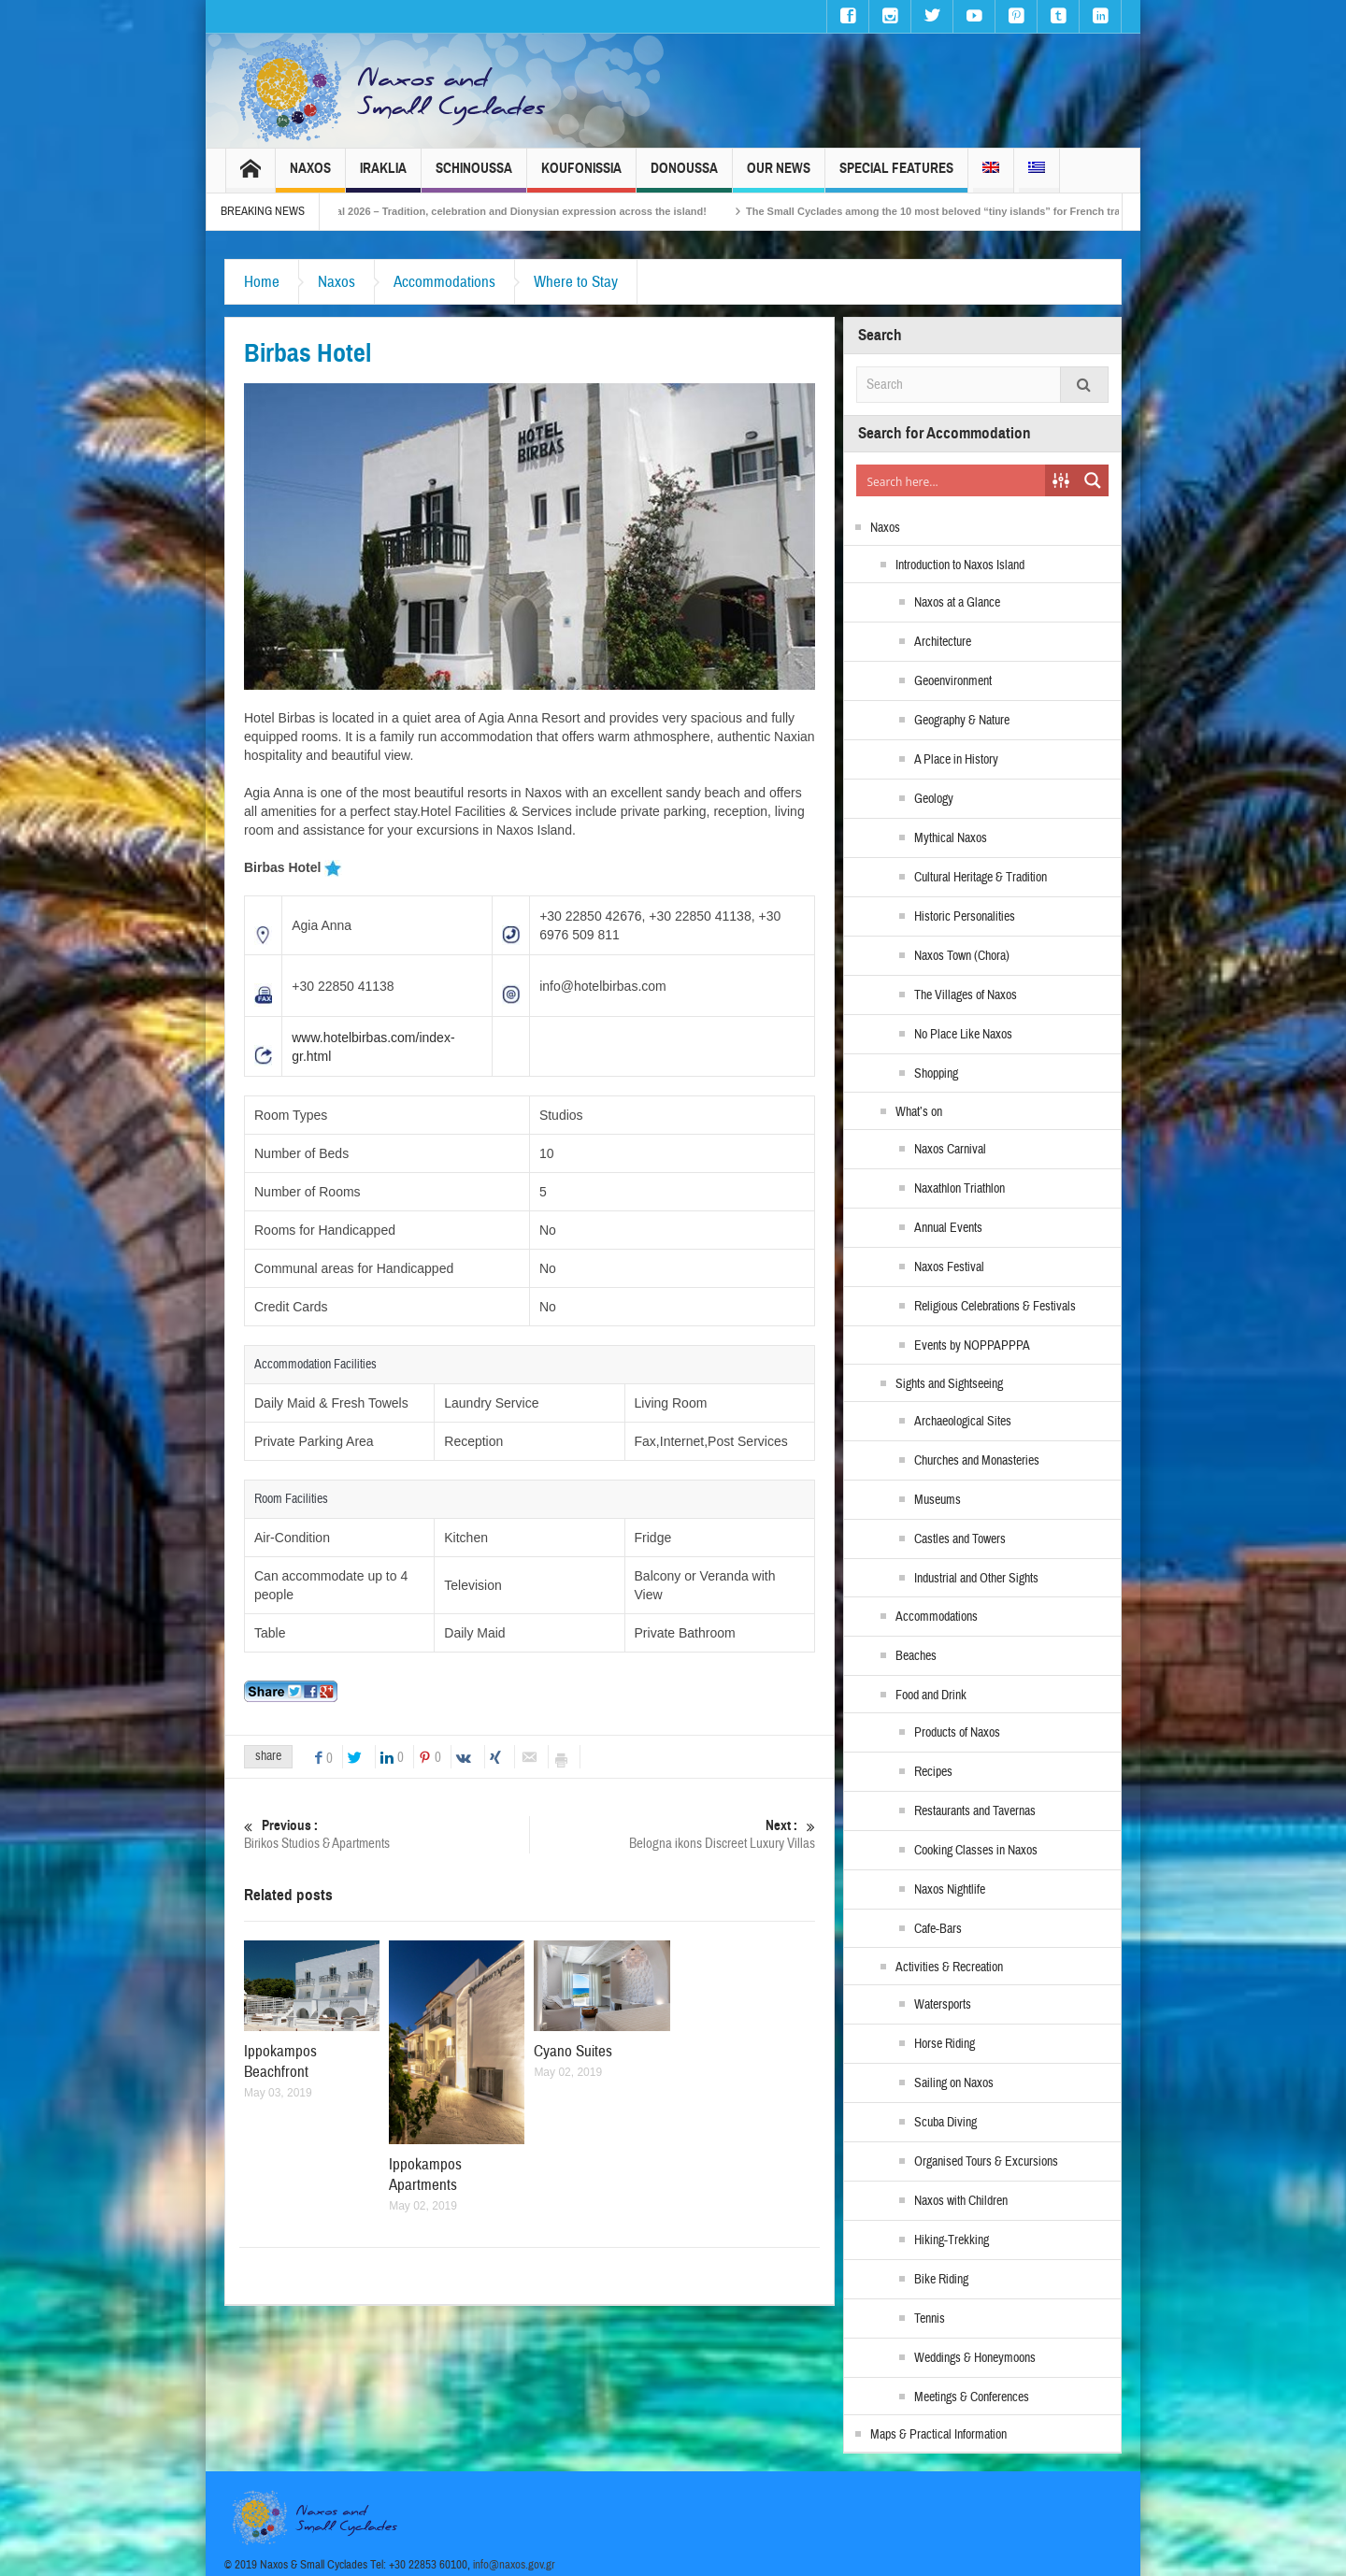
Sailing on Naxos (954, 2083)
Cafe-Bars (938, 1929)
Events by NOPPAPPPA (972, 1346)
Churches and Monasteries (976, 1461)
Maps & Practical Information (938, 2434)
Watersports (942, 2004)
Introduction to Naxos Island (959, 565)
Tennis (929, 2319)
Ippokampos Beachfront (280, 2061)
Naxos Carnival (950, 1149)
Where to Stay (576, 282)
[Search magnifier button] (1093, 480)
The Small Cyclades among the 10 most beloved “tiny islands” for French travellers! (981, 211)
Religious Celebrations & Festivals (995, 1306)
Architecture (942, 642)
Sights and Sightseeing (949, 1384)
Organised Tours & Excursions (986, 2162)
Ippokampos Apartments (425, 2174)
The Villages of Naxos (965, 995)
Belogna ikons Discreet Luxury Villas (672, 1834)
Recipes (933, 1772)
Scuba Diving (945, 2122)
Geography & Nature (962, 720)
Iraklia (383, 176)
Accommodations (444, 282)
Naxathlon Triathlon (959, 1189)
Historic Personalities (964, 917)
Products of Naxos (957, 1732)
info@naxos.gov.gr (514, 2564)
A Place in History (956, 759)
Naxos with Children (961, 2201)
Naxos (310, 176)
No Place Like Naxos (963, 1034)
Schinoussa (474, 176)
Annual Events (948, 1228)
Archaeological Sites (962, 1421)
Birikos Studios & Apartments (386, 1834)
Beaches (916, 1656)
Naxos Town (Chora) (962, 956)
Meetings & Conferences (971, 2397)
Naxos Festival (949, 1267)
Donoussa (684, 176)
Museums (937, 1500)
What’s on (918, 1112)
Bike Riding (941, 2279)
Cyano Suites (573, 2051)
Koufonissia (581, 176)
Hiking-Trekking (951, 2240)
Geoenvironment (953, 681)
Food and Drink (931, 1695)
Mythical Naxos (950, 838)
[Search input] (951, 480)
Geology (933, 799)
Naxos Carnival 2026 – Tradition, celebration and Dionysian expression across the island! (519, 211)
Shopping (936, 1074)
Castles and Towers (960, 1539)
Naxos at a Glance (957, 602)
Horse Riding (944, 2044)
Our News (778, 176)
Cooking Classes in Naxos (976, 1850)
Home (261, 282)
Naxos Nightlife (949, 1890)
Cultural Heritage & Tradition (980, 877)
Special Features (896, 176)
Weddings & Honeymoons (975, 2358)
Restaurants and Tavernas (975, 1811)
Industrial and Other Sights (976, 1578)
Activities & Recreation (949, 1967)
